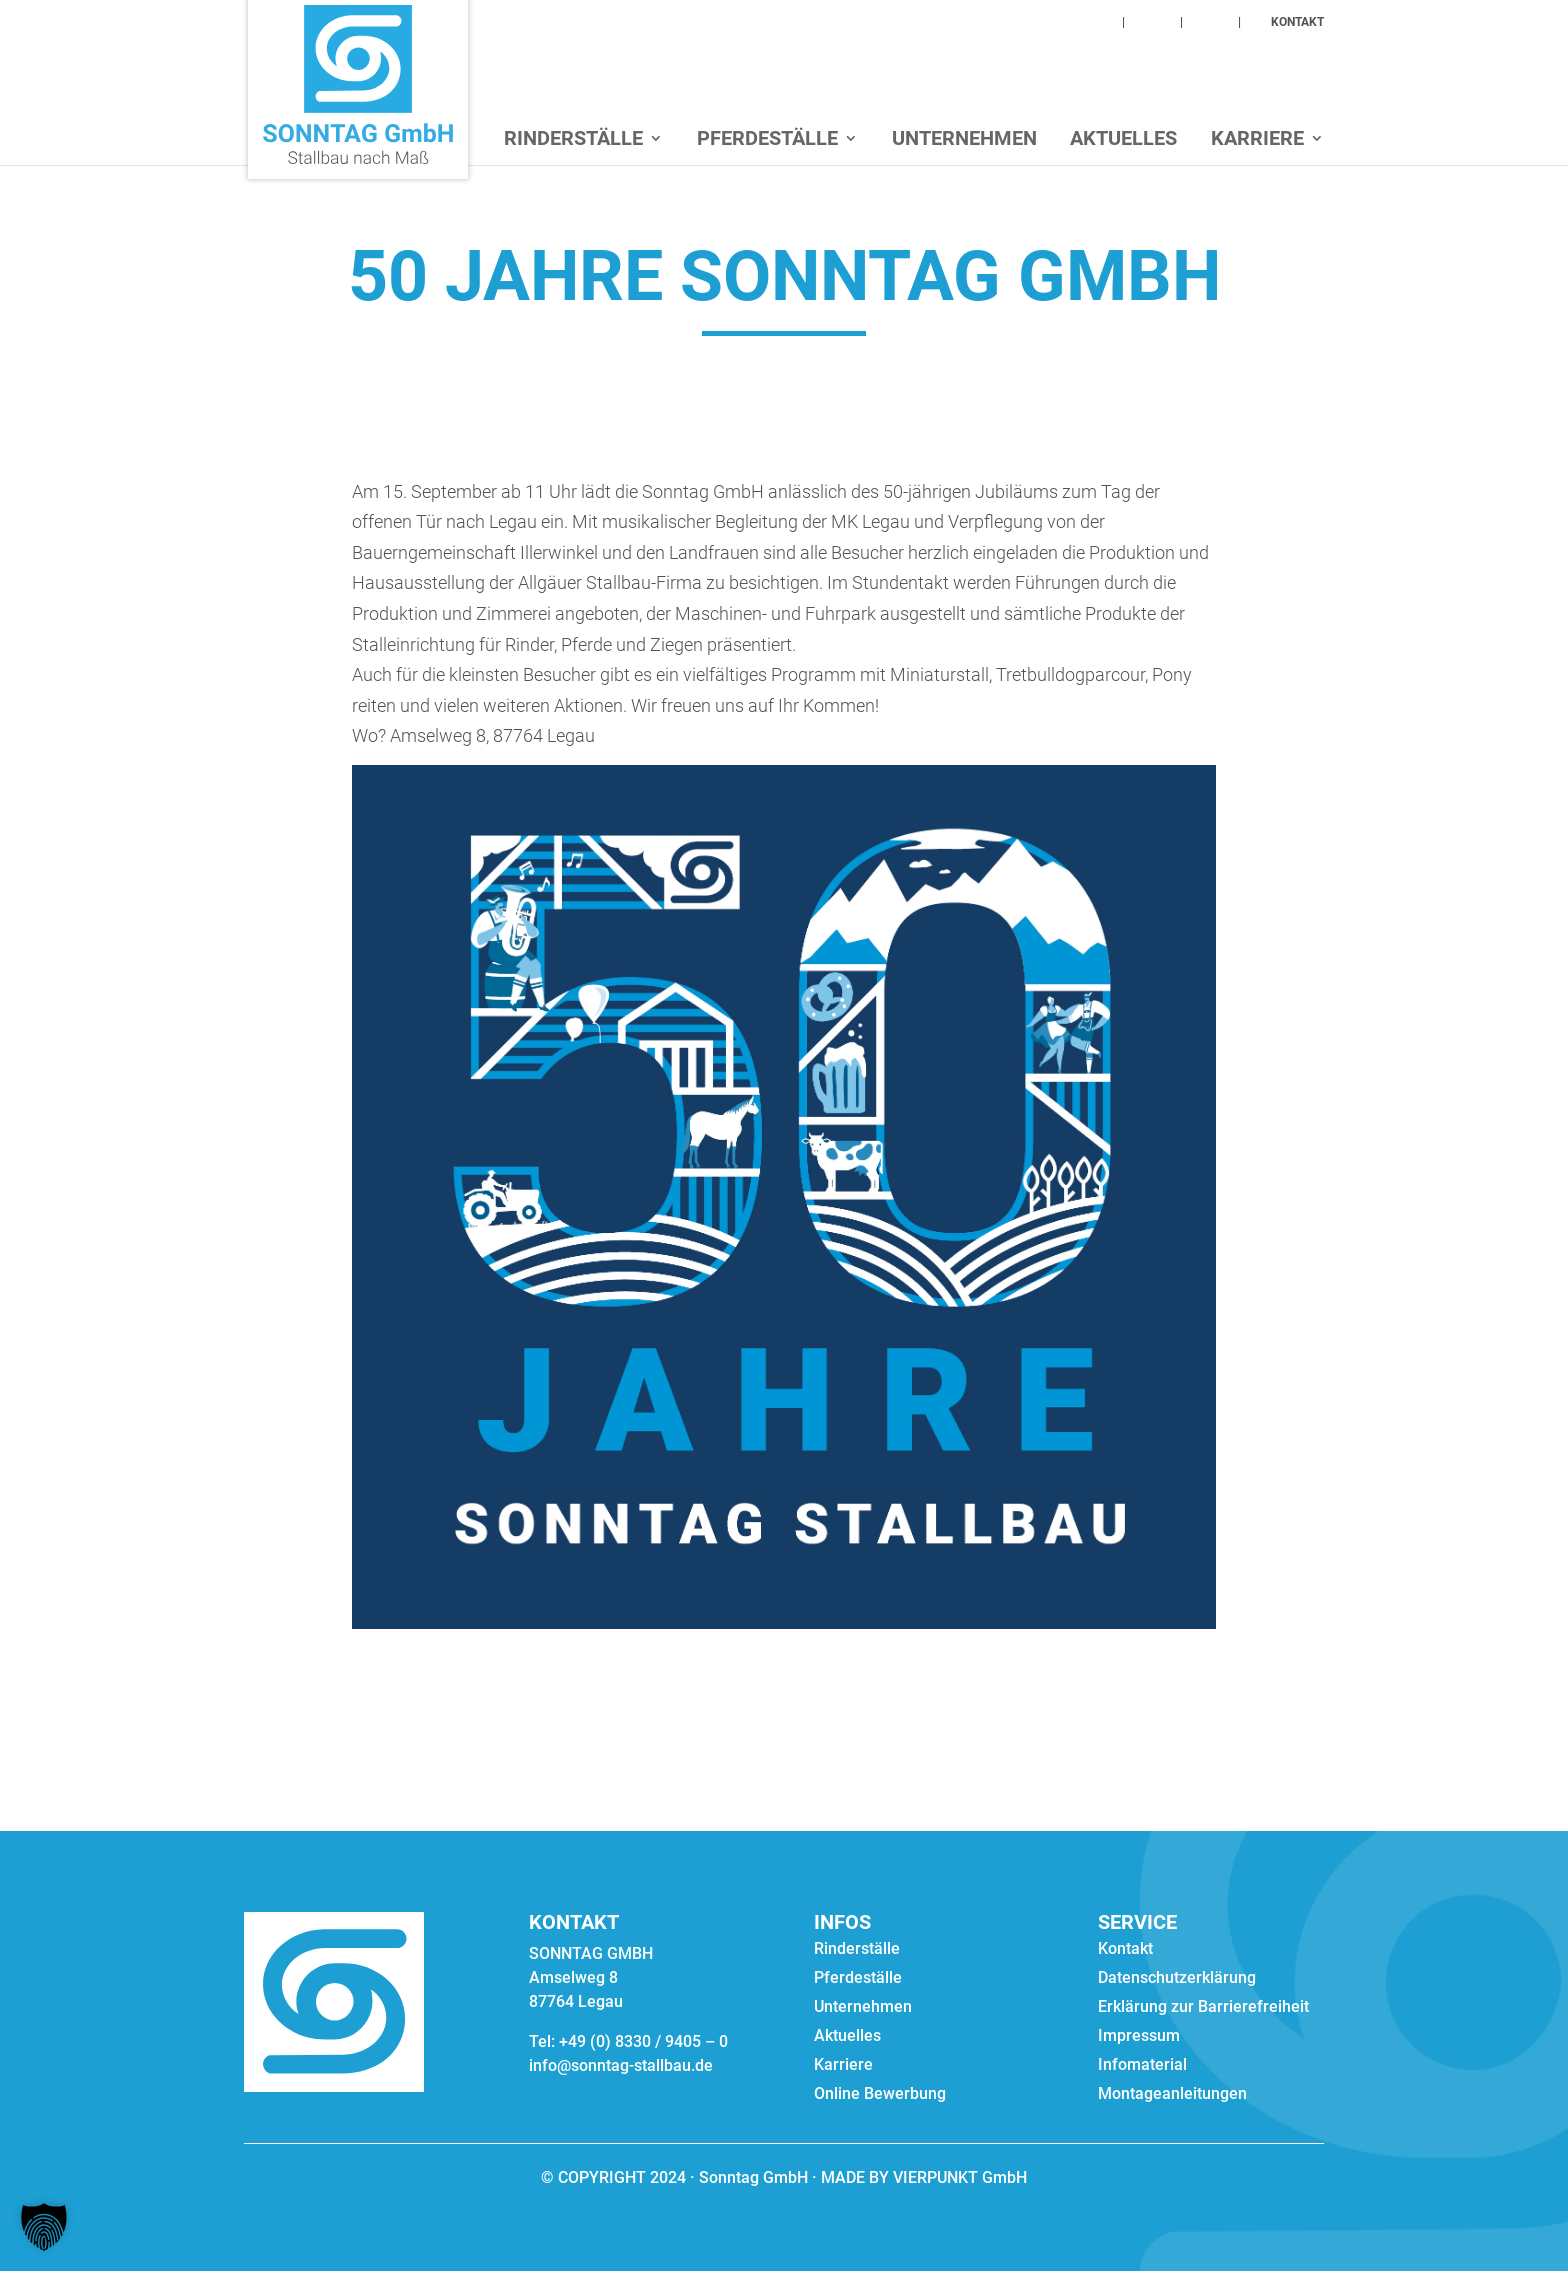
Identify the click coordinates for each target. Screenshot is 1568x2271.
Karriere (1257, 140)
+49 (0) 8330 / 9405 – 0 (643, 2041)
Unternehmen (964, 140)
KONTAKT (1297, 22)
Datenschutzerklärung (1177, 1979)
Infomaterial (1142, 2066)
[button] (44, 2227)
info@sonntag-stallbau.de (621, 2065)
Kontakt (1125, 1950)
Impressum (1139, 2037)
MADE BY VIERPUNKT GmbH (922, 2177)
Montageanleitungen (1172, 2095)
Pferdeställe (767, 140)
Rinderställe (573, 140)
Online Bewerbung (880, 2095)
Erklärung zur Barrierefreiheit (1203, 2008)
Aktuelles (1123, 140)
